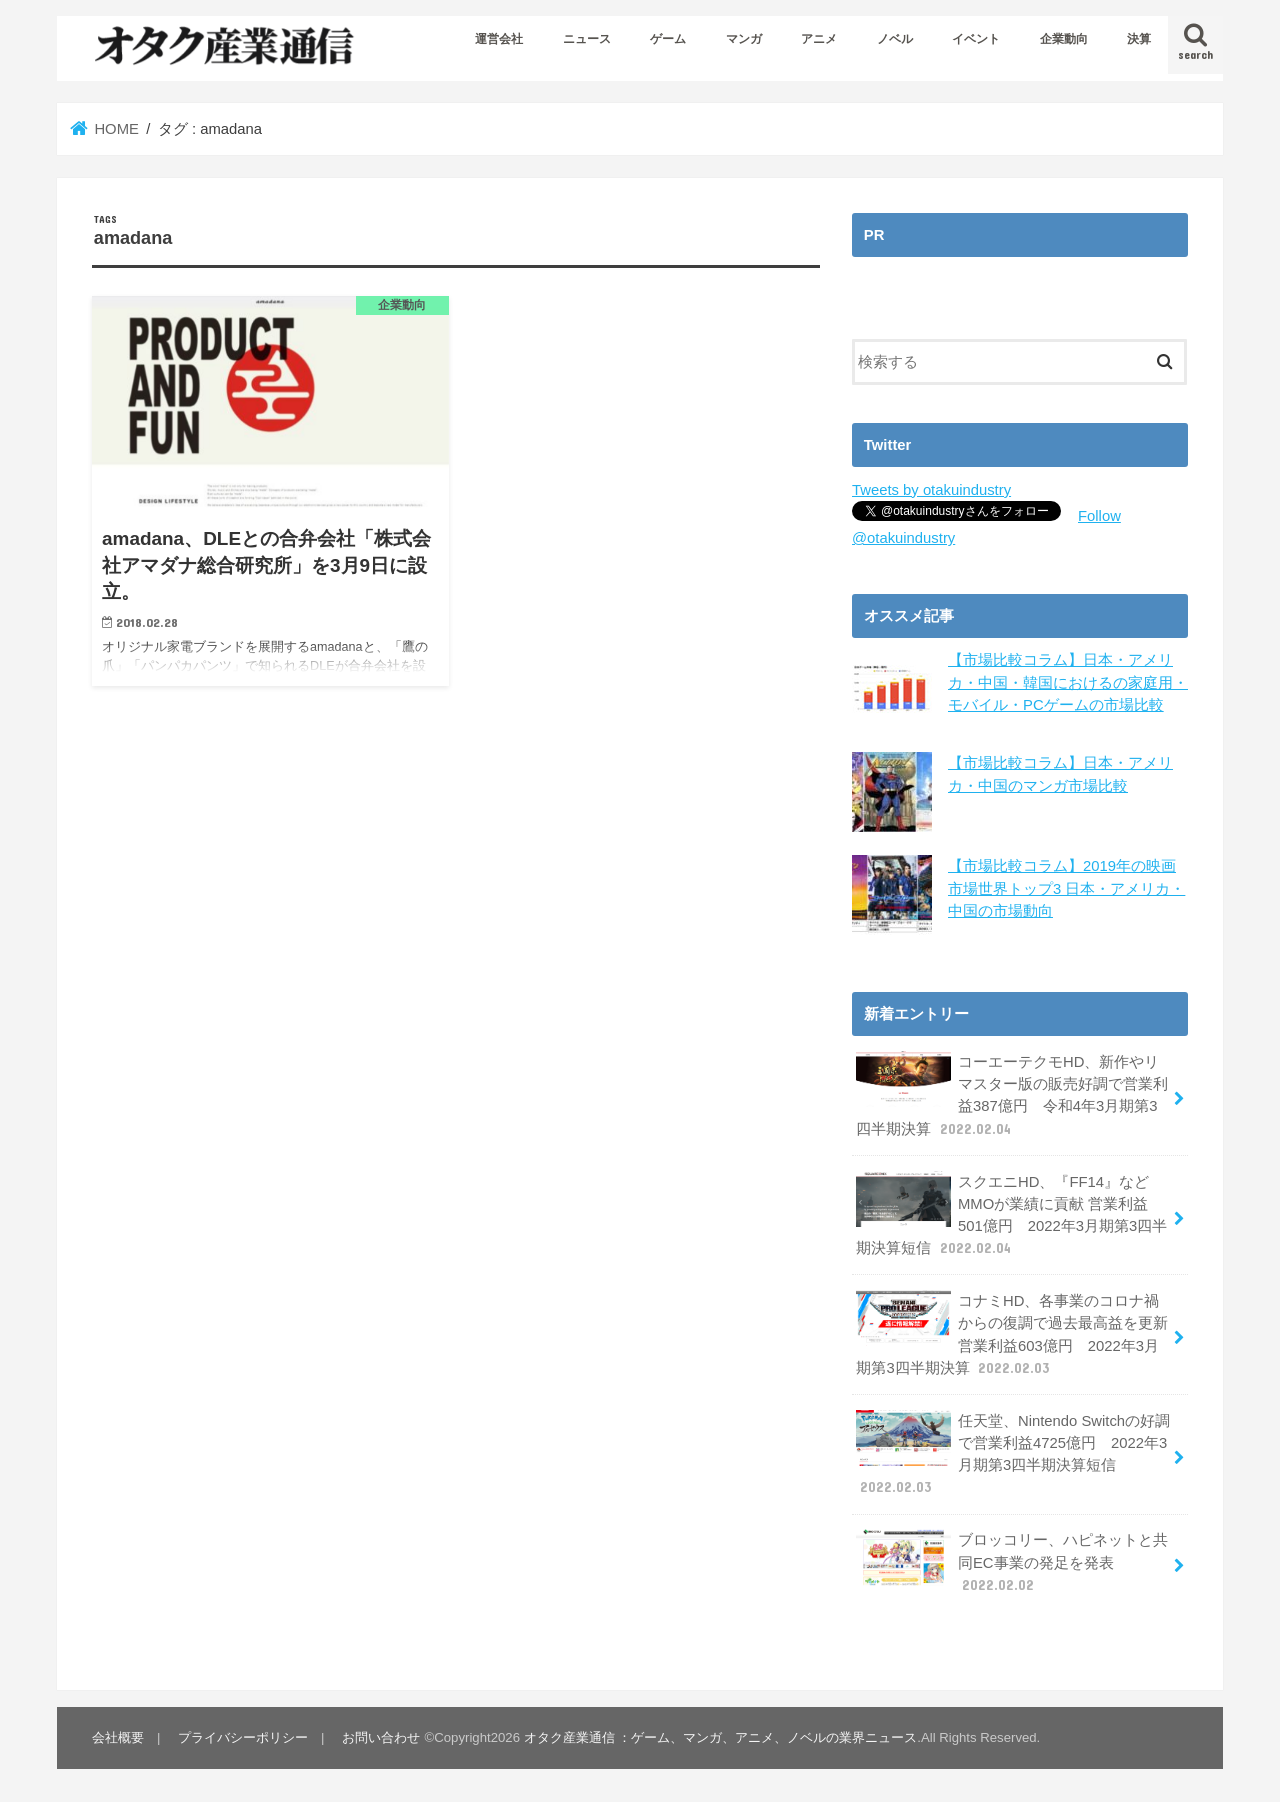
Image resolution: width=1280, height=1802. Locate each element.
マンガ (744, 39)
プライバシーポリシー (243, 1737)
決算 (1139, 39)
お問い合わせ (381, 1737)
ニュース (587, 39)
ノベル (895, 39)
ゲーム (668, 39)
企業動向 (1064, 39)
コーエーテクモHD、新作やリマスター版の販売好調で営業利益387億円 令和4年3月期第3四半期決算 (1012, 1095)
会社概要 (118, 1737)
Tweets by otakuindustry (931, 490)
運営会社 (499, 39)
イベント (976, 39)
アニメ (819, 39)
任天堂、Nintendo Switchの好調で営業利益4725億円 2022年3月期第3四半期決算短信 (1013, 1454)
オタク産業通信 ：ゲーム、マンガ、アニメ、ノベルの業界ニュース (721, 1737)
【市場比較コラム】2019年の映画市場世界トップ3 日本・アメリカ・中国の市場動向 (1066, 888)
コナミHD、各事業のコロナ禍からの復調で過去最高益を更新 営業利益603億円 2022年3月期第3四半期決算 (1012, 1334)
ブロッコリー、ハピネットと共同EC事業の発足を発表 (1012, 1561)
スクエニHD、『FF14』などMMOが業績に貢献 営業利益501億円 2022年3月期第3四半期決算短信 (1011, 1215)
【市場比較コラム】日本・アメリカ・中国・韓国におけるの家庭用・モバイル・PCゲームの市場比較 (1068, 682)
